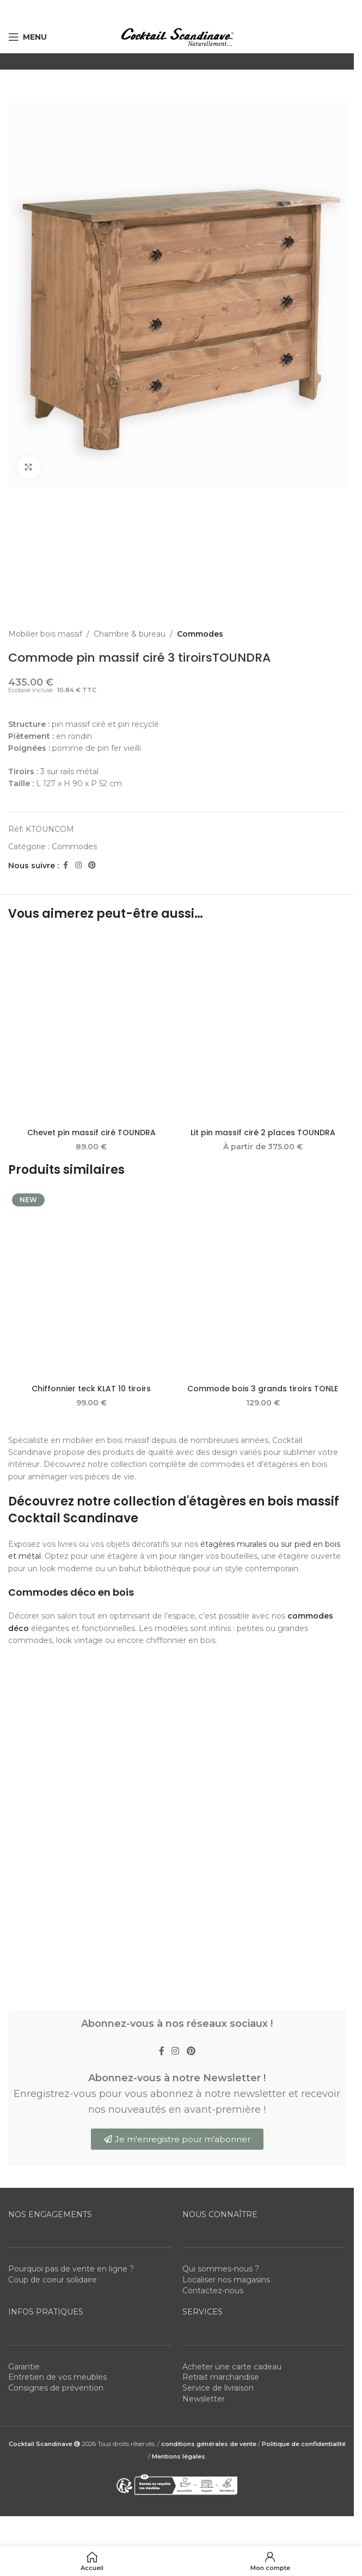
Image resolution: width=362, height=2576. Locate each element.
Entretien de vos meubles (57, 2377)
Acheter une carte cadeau (231, 2367)
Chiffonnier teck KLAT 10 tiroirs (91, 1388)
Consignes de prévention (55, 2388)
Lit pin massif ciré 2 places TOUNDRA (263, 1132)
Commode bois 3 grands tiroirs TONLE (262, 1388)
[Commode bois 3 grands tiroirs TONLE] (263, 1284)
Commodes (200, 634)
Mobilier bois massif (45, 634)
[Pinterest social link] (92, 865)
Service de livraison (218, 2388)
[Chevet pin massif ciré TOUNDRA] (91, 1028)
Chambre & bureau (129, 634)
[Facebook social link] (65, 865)
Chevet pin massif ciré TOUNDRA (91, 1132)
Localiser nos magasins (226, 2280)
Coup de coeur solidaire (52, 2280)
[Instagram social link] (78, 865)
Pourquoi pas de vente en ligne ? (71, 2269)
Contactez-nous (212, 2290)
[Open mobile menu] (27, 37)
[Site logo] (177, 36)
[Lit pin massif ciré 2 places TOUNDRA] (263, 1028)
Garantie (24, 2367)
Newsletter (203, 2399)
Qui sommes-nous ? (220, 2269)
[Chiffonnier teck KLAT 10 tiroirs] (91, 1284)
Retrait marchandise (220, 2377)
